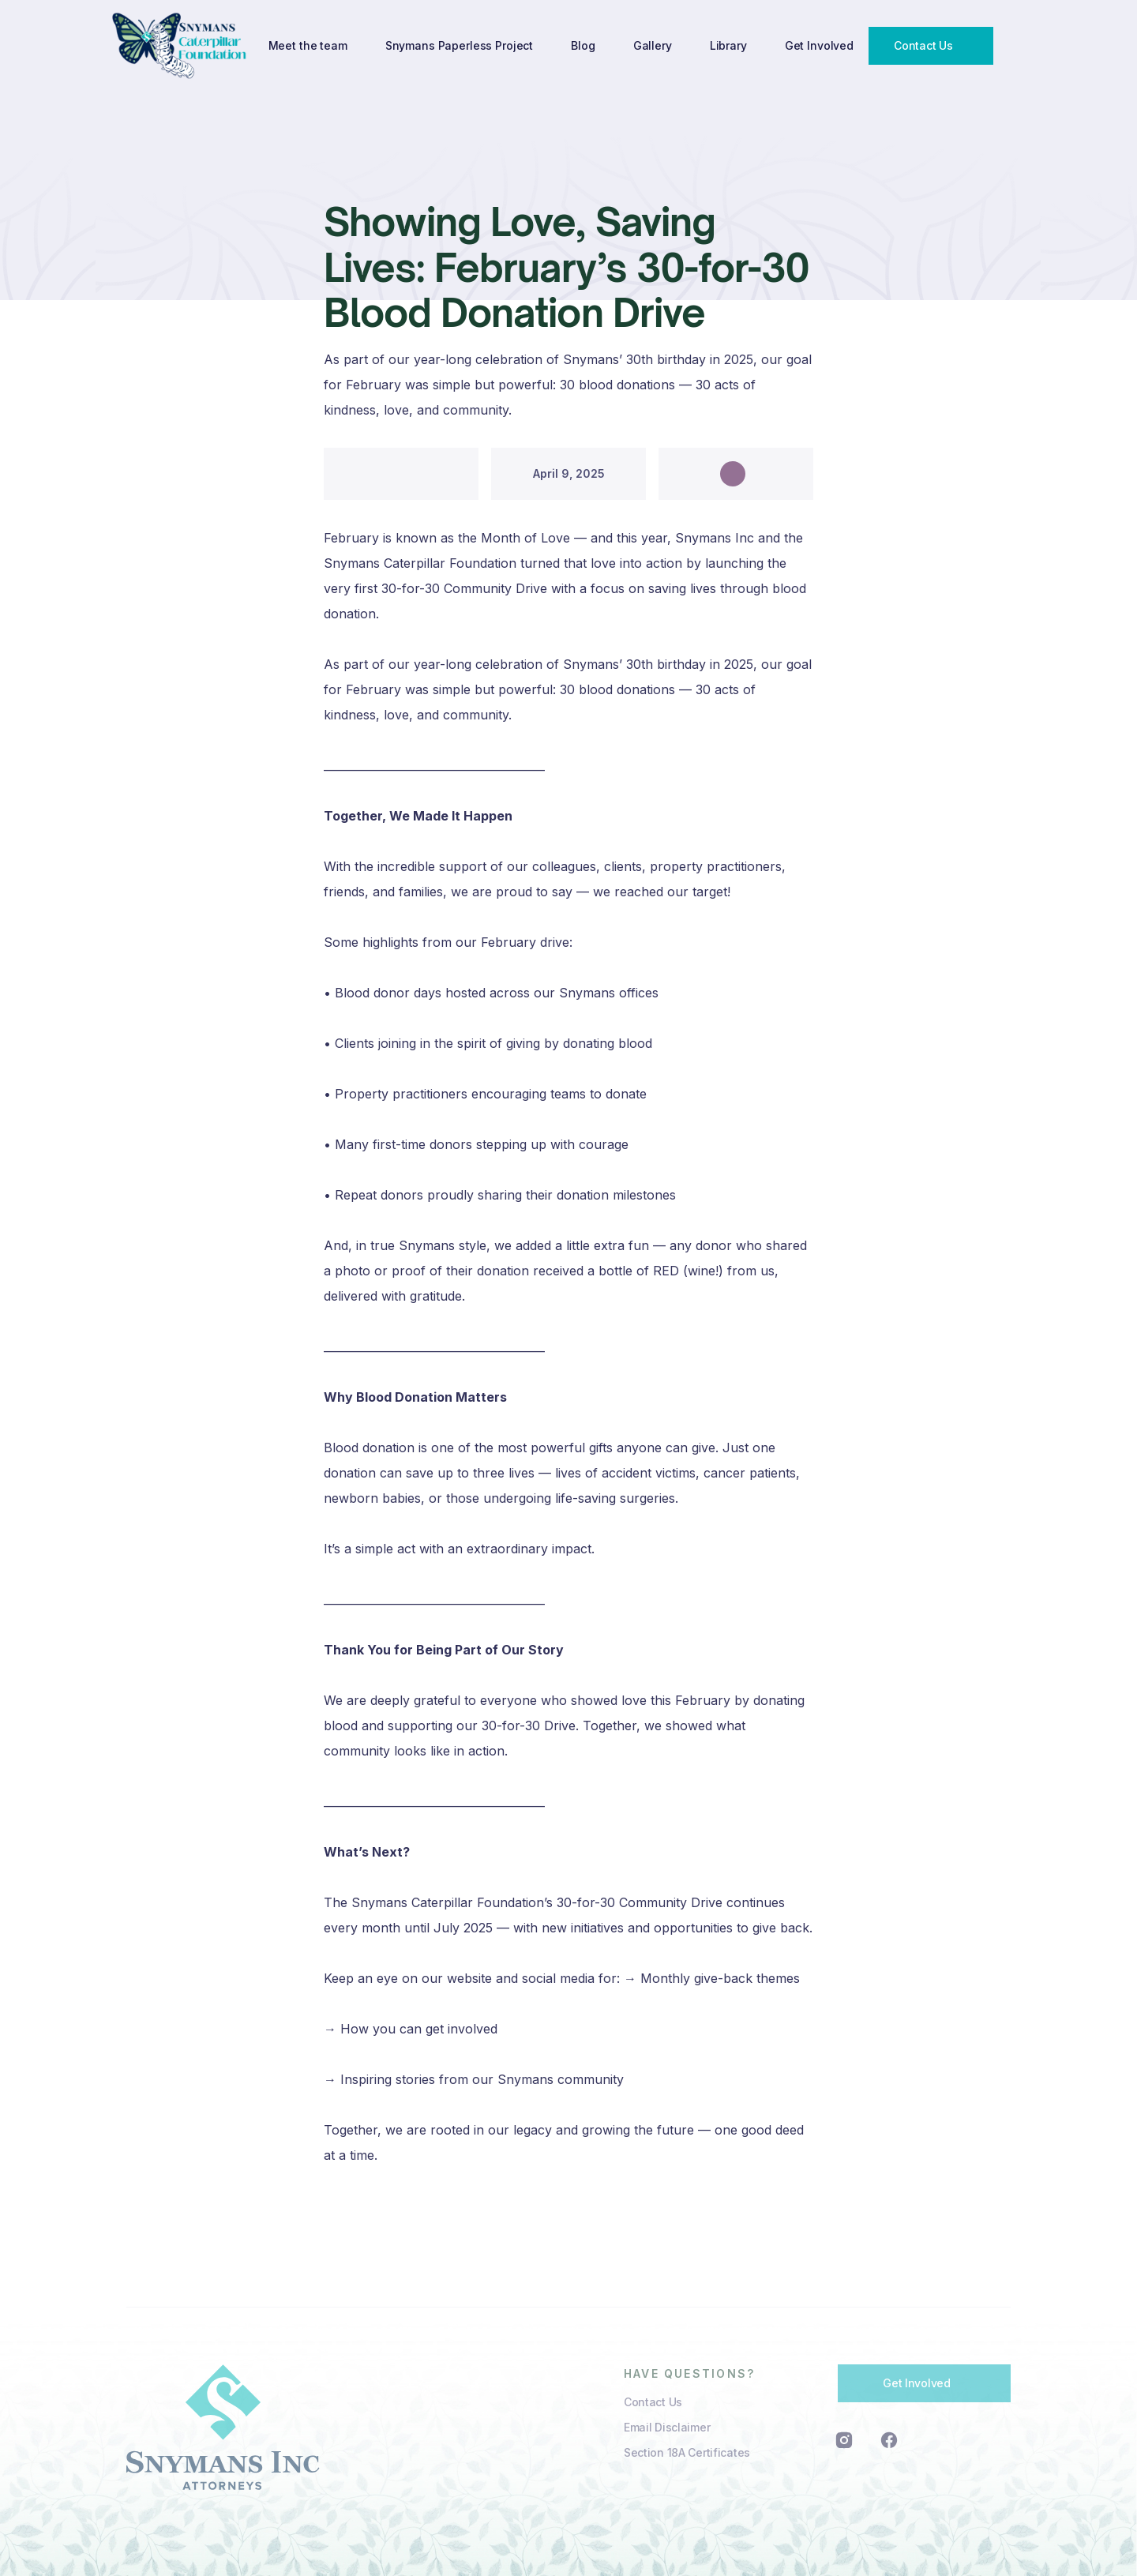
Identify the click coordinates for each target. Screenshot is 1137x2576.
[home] (181, 45)
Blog (583, 45)
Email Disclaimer (667, 2427)
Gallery (652, 45)
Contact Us (653, 2402)
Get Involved (819, 45)
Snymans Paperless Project (459, 45)
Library (728, 45)
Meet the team (307, 45)
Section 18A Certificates (687, 2452)
